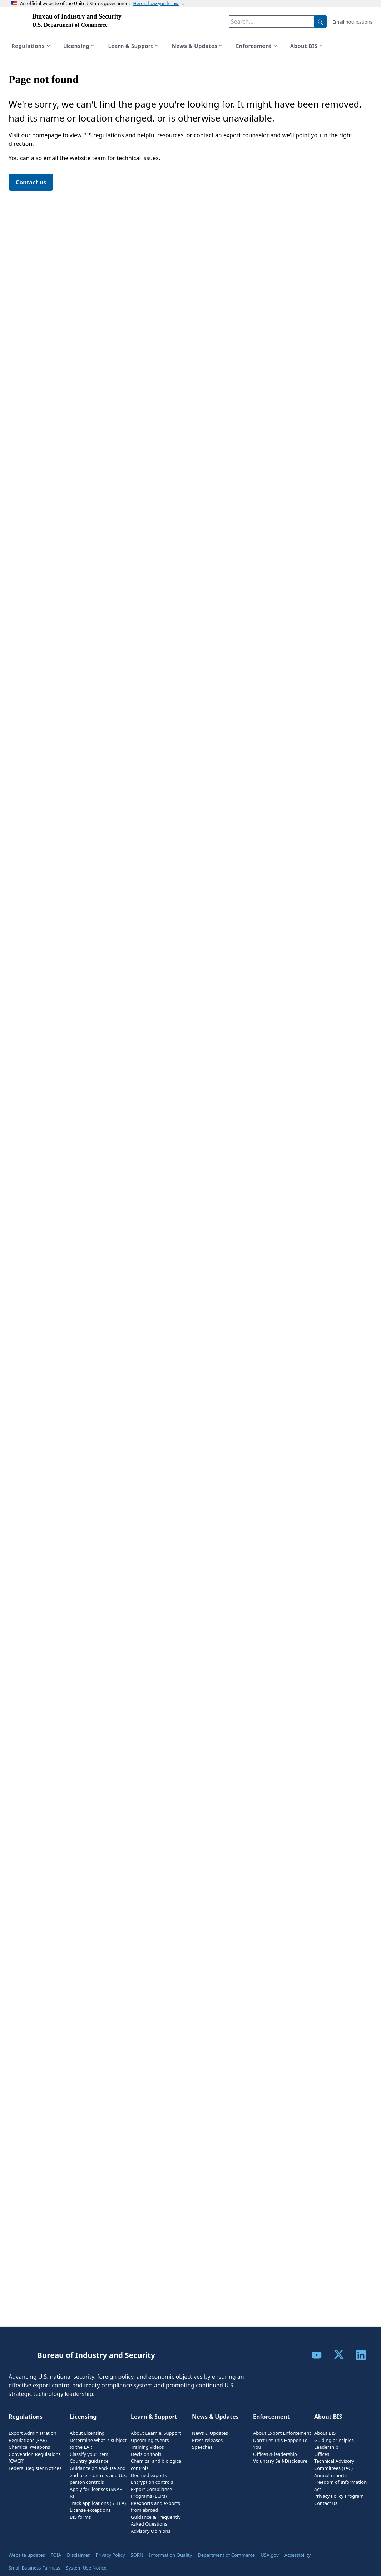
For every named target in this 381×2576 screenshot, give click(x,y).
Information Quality (170, 2555)
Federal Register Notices (35, 2468)
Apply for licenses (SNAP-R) (97, 2493)
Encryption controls (152, 2482)
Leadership (326, 2447)
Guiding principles (334, 2440)
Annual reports (330, 2475)
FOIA (56, 2555)
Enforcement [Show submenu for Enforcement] (257, 45)
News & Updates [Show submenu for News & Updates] (198, 45)
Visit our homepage (35, 135)
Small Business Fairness (34, 2568)
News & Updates (210, 2433)
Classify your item (89, 2454)
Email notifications (352, 22)
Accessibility (297, 2555)
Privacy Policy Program (339, 2496)
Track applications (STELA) (98, 2503)
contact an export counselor (231, 135)
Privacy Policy (110, 2555)
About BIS (325, 2433)
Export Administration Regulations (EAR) (32, 2436)
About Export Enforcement (282, 2433)
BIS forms (80, 2517)
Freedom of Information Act (340, 2485)
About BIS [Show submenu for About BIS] (307, 45)
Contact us (31, 182)
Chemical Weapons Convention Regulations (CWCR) (35, 2454)
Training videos (147, 2447)
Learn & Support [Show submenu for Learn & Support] (134, 45)
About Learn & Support (156, 2433)
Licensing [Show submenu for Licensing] (80, 45)
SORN (137, 2555)
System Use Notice (86, 2568)
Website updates (27, 2555)
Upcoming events (150, 2440)
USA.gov (270, 2555)
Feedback (353, 2569)
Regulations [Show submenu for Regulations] (31, 45)
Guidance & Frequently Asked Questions (155, 2520)
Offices (321, 2454)
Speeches (202, 2447)
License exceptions (90, 2510)
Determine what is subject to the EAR (98, 2444)
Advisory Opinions (150, 2531)
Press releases (207, 2440)
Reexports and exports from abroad (155, 2506)
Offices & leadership (275, 2454)
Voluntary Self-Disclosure (280, 2461)
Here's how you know (159, 3)
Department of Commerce (226, 2555)
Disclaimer (78, 2555)
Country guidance (89, 2461)
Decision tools (146, 2454)
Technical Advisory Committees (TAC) (334, 2464)
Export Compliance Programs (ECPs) (151, 2493)
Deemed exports (149, 2475)
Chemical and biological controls (157, 2464)
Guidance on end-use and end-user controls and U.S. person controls (98, 2475)
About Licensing (87, 2433)
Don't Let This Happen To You (280, 2444)
